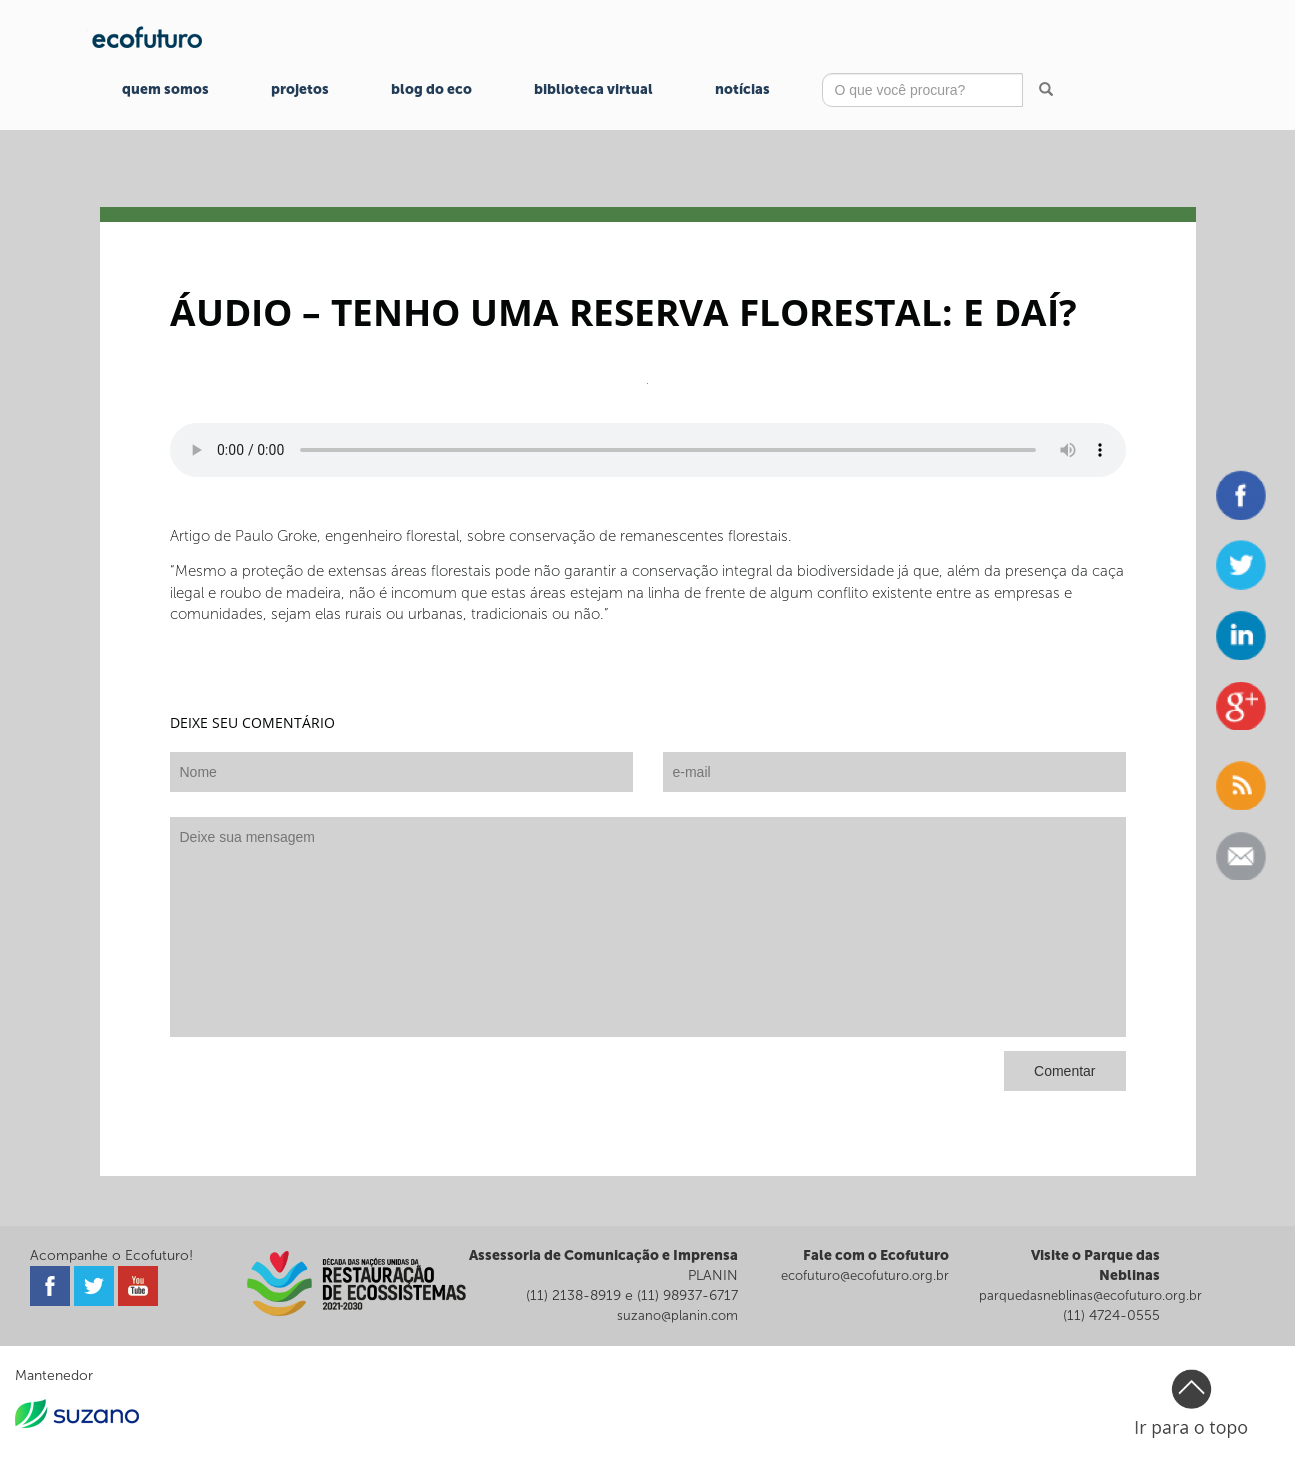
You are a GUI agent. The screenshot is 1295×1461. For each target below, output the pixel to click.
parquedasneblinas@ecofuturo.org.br (1090, 1295)
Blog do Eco (431, 89)
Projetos (300, 89)
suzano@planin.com (677, 1315)
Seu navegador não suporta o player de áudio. (648, 450)
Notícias (742, 89)
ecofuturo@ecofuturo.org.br (865, 1275)
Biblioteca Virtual (593, 89)
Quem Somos (165, 89)
